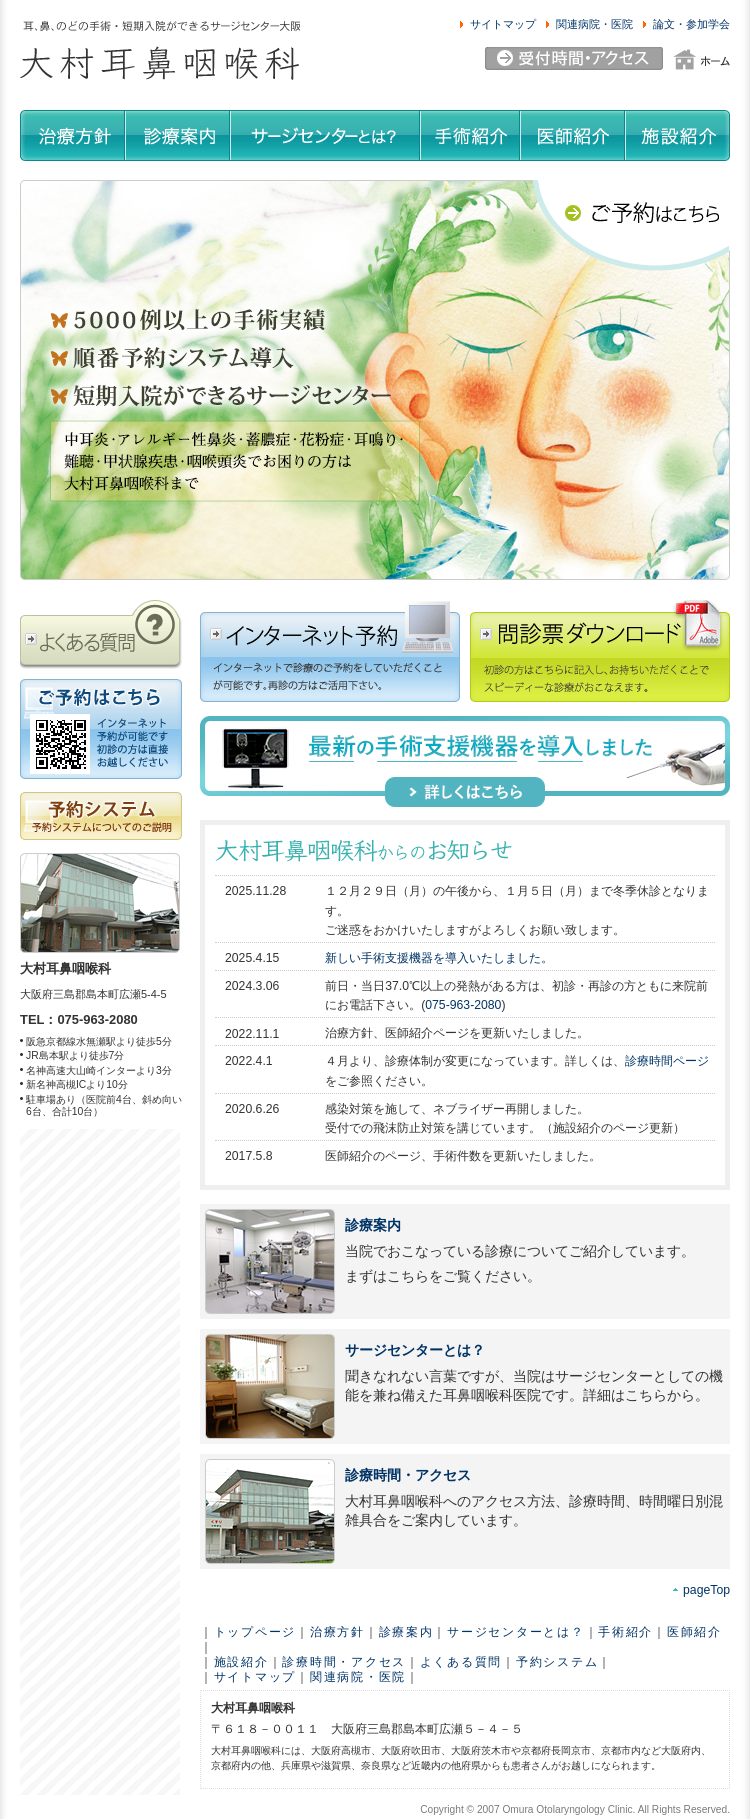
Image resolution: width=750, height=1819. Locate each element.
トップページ (255, 1632)
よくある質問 (461, 1662)
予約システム (557, 1662)
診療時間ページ (667, 1061)
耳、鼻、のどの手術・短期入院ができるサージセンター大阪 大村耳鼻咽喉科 (160, 50)
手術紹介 (625, 1632)
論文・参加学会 (691, 24)
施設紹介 (241, 1662)
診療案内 (373, 1225)
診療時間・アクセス (408, 1475)
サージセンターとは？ (415, 1350)
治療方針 (337, 1632)
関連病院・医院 (358, 1677)
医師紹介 (694, 1632)
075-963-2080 (463, 1005)
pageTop (706, 1590)
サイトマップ (255, 1677)
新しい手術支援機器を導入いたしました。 (439, 958)
